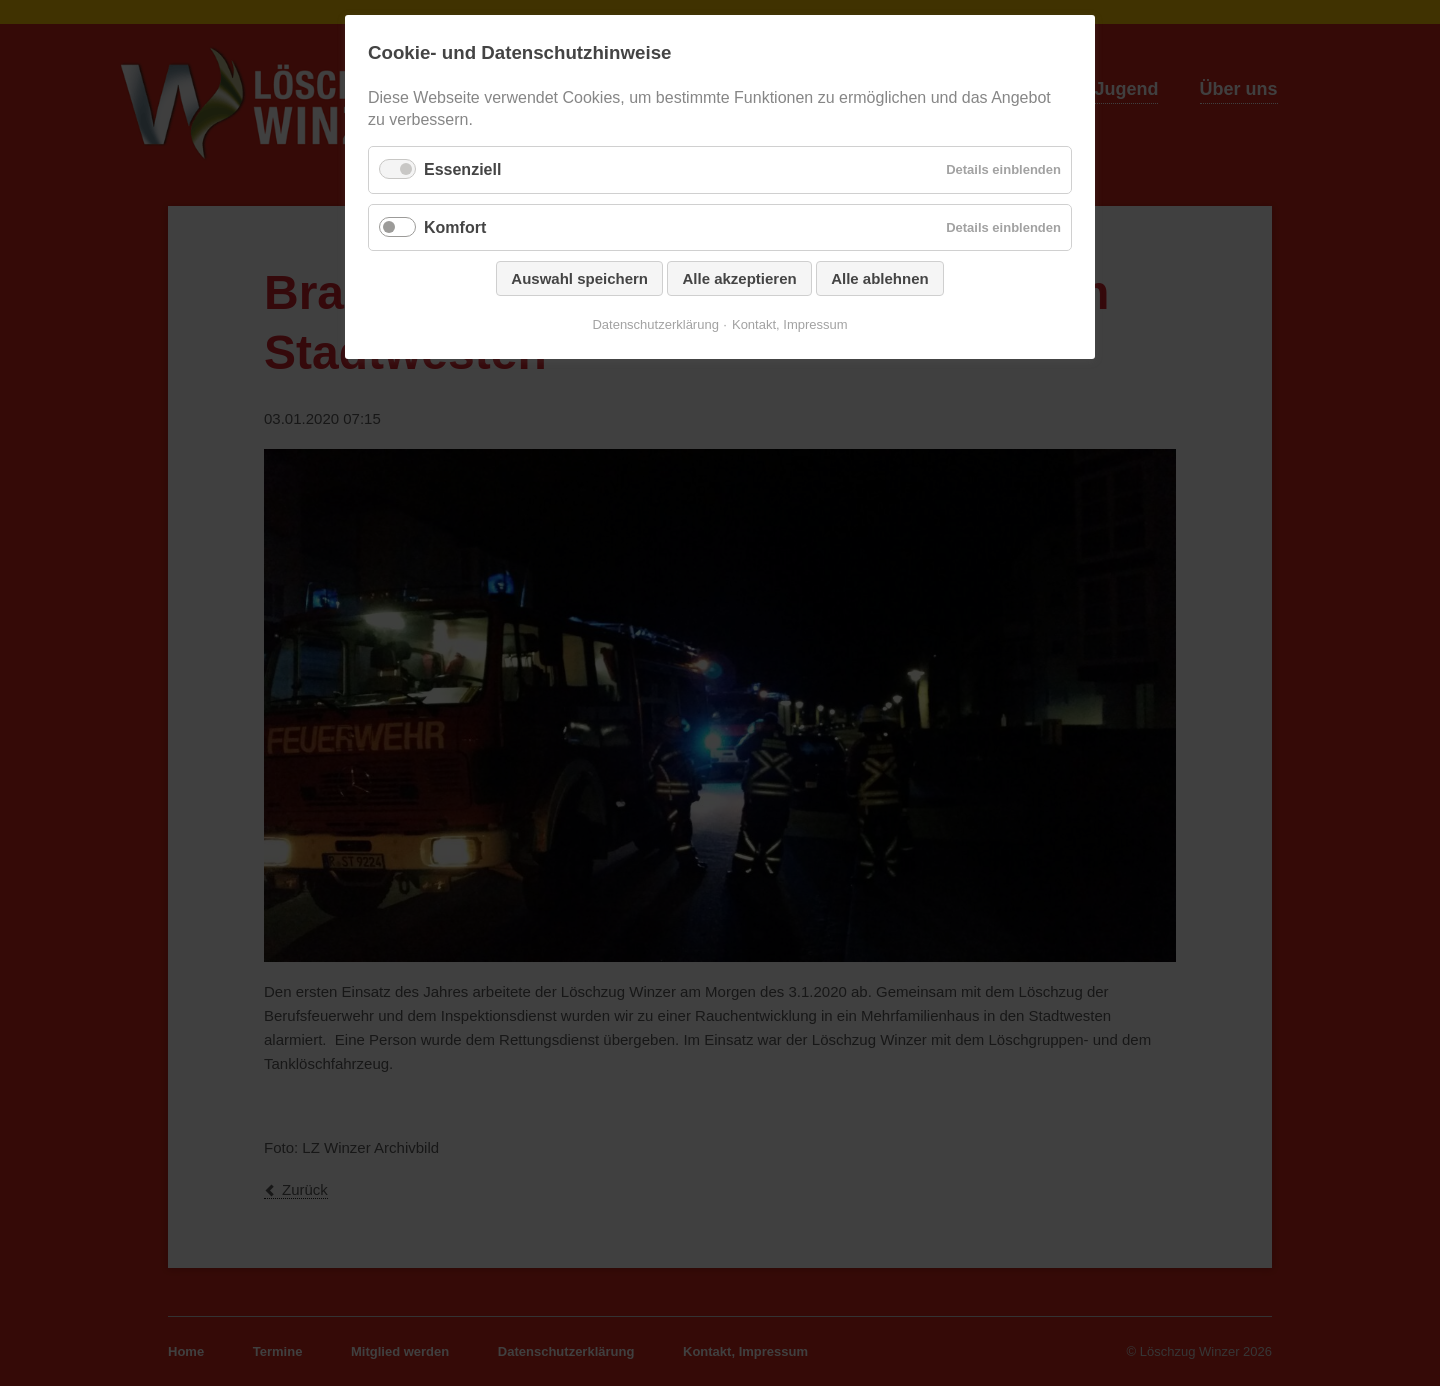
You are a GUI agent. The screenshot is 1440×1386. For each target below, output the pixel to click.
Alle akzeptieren (739, 278)
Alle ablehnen (880, 278)
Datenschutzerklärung (655, 324)
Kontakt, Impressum (790, 324)
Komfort (455, 227)
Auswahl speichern (579, 278)
